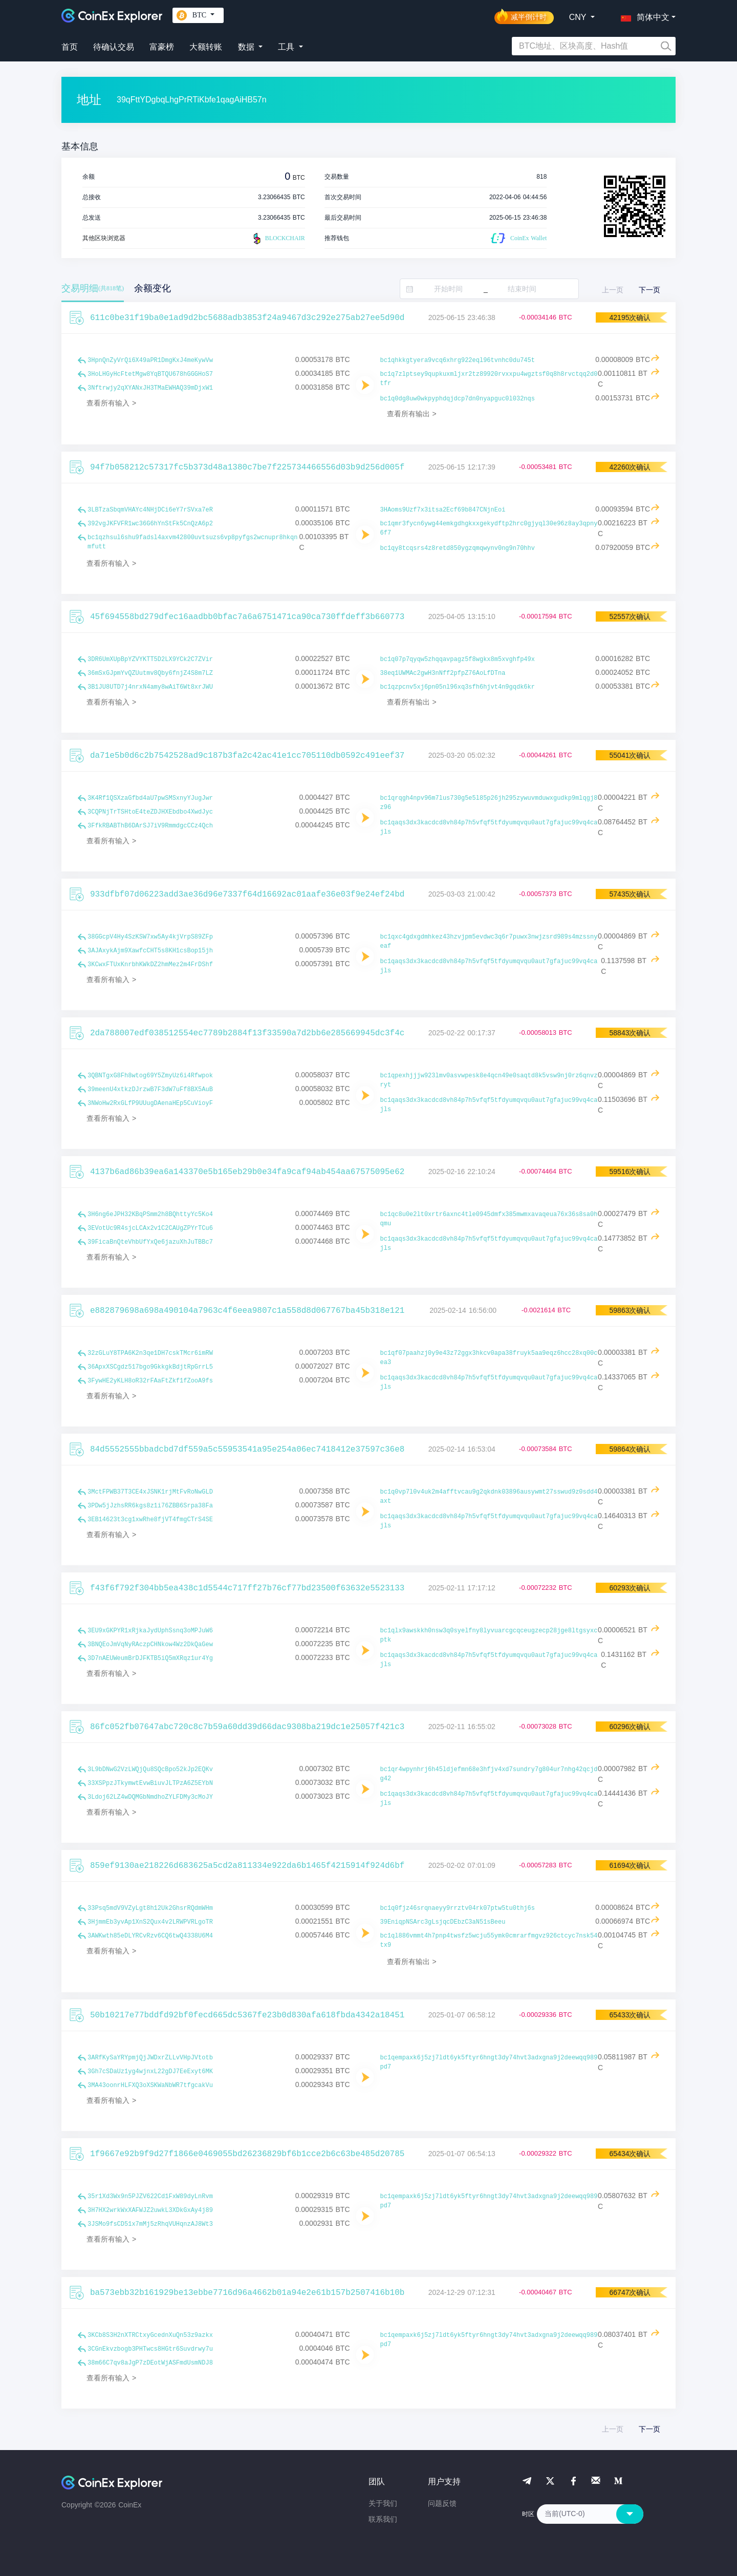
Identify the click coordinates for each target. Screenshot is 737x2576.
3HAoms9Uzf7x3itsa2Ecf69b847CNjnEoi (443, 510)
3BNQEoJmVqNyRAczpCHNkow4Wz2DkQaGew (150, 1644)
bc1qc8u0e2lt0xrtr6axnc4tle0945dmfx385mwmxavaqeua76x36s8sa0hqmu (489, 1219)
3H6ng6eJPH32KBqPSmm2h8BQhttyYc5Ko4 (150, 1214)
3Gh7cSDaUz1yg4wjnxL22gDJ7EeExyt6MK (150, 2071)
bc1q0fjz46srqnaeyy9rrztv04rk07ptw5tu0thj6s (457, 1908)
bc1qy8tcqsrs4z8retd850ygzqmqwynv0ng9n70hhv (457, 548)
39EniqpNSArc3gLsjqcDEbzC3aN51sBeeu (443, 1922)
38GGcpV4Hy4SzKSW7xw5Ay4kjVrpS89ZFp (150, 937)
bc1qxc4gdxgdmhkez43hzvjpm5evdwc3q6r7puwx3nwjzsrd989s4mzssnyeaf (489, 941)
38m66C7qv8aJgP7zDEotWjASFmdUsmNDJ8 (150, 2363)
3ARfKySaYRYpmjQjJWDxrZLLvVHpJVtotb (150, 2057)
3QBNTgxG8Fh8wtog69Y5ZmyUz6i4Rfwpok (150, 1075)
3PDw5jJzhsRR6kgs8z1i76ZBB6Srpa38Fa (150, 1505)
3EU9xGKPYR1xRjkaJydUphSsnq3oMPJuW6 (150, 1630)
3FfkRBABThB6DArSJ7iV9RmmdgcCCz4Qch (150, 825)
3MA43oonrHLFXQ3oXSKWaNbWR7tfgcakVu (150, 2085)
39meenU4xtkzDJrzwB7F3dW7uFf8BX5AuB (150, 1089)
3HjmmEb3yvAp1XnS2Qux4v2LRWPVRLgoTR (150, 1922)
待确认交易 (113, 46)
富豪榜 (161, 46)
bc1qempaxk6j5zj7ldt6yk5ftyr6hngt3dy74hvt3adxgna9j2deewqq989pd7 (489, 2062)
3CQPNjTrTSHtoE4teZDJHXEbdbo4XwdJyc (150, 812)
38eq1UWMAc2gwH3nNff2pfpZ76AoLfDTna (443, 673)
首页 (69, 46)
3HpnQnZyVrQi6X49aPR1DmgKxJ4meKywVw (150, 360)
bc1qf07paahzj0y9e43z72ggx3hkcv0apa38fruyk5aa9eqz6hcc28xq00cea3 (489, 1358)
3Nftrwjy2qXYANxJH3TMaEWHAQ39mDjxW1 (150, 388)
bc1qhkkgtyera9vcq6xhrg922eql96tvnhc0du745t (457, 360)
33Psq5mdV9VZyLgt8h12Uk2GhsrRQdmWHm (150, 1908)
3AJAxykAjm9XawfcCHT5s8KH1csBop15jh (150, 950)
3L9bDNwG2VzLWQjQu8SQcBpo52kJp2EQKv (150, 1769)
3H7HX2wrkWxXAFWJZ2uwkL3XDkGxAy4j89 (150, 2210)
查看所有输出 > (412, 414)
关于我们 (382, 2503)
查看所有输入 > (111, 403)
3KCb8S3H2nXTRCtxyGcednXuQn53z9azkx (150, 2335)
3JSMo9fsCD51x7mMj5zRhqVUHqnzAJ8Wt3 (150, 2224)
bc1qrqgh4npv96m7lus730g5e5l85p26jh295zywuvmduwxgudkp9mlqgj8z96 (489, 803)
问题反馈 (442, 2503)
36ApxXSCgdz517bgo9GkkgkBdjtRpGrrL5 (150, 1367)
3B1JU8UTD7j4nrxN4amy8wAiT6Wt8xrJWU (150, 687)
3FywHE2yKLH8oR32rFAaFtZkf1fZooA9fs (150, 1381)
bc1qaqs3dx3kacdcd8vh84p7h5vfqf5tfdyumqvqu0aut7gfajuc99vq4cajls (489, 827)
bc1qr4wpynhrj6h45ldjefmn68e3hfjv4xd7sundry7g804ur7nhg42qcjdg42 (489, 1774)
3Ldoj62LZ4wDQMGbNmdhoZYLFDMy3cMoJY (150, 1797)
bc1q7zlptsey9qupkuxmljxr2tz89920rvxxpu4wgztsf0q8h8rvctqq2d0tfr (489, 379)
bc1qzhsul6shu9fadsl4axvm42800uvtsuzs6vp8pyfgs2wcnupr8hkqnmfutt (192, 542)
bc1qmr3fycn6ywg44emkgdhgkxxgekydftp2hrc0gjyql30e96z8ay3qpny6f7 (489, 528)
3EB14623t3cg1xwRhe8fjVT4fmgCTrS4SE (150, 1519)
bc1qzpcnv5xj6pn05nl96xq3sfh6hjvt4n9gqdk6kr (457, 687)
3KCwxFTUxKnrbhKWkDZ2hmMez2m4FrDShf (150, 964)
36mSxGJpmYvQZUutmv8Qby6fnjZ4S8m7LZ (150, 673)
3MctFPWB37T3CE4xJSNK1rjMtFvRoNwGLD (150, 1492)
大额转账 (205, 46)
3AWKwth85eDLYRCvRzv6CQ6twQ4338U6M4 (150, 1936)
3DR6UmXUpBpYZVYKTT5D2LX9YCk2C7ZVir (150, 659)
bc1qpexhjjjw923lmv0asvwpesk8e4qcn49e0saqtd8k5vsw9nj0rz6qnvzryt (489, 1080)
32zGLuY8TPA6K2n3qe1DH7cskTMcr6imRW (150, 1353)
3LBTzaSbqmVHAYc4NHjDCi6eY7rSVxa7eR (150, 510)
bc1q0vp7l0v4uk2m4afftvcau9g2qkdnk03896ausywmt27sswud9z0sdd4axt (489, 1496)
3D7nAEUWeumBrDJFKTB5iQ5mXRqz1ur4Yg (150, 1658)
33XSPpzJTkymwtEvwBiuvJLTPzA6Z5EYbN (150, 1783)
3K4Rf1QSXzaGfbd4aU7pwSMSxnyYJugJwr (150, 798)
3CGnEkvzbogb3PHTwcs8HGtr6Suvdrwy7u (150, 2349)
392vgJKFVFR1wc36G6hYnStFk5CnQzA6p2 (150, 523)
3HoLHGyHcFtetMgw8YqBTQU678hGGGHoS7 (150, 374)
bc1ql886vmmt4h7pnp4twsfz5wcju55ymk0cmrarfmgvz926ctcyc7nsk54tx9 (489, 1940)
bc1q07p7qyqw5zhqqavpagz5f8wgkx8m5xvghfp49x (457, 659)
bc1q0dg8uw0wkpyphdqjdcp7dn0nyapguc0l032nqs (457, 398)
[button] (643, 15)
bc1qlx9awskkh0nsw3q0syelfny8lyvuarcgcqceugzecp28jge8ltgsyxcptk (489, 1635)
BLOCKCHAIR (278, 238)
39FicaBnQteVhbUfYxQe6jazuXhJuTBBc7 (150, 1242)
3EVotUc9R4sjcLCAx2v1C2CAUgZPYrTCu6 (150, 1228)
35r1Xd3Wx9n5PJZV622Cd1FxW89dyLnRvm (150, 2196)
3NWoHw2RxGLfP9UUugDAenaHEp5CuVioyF (150, 1103)
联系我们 (382, 2519)
